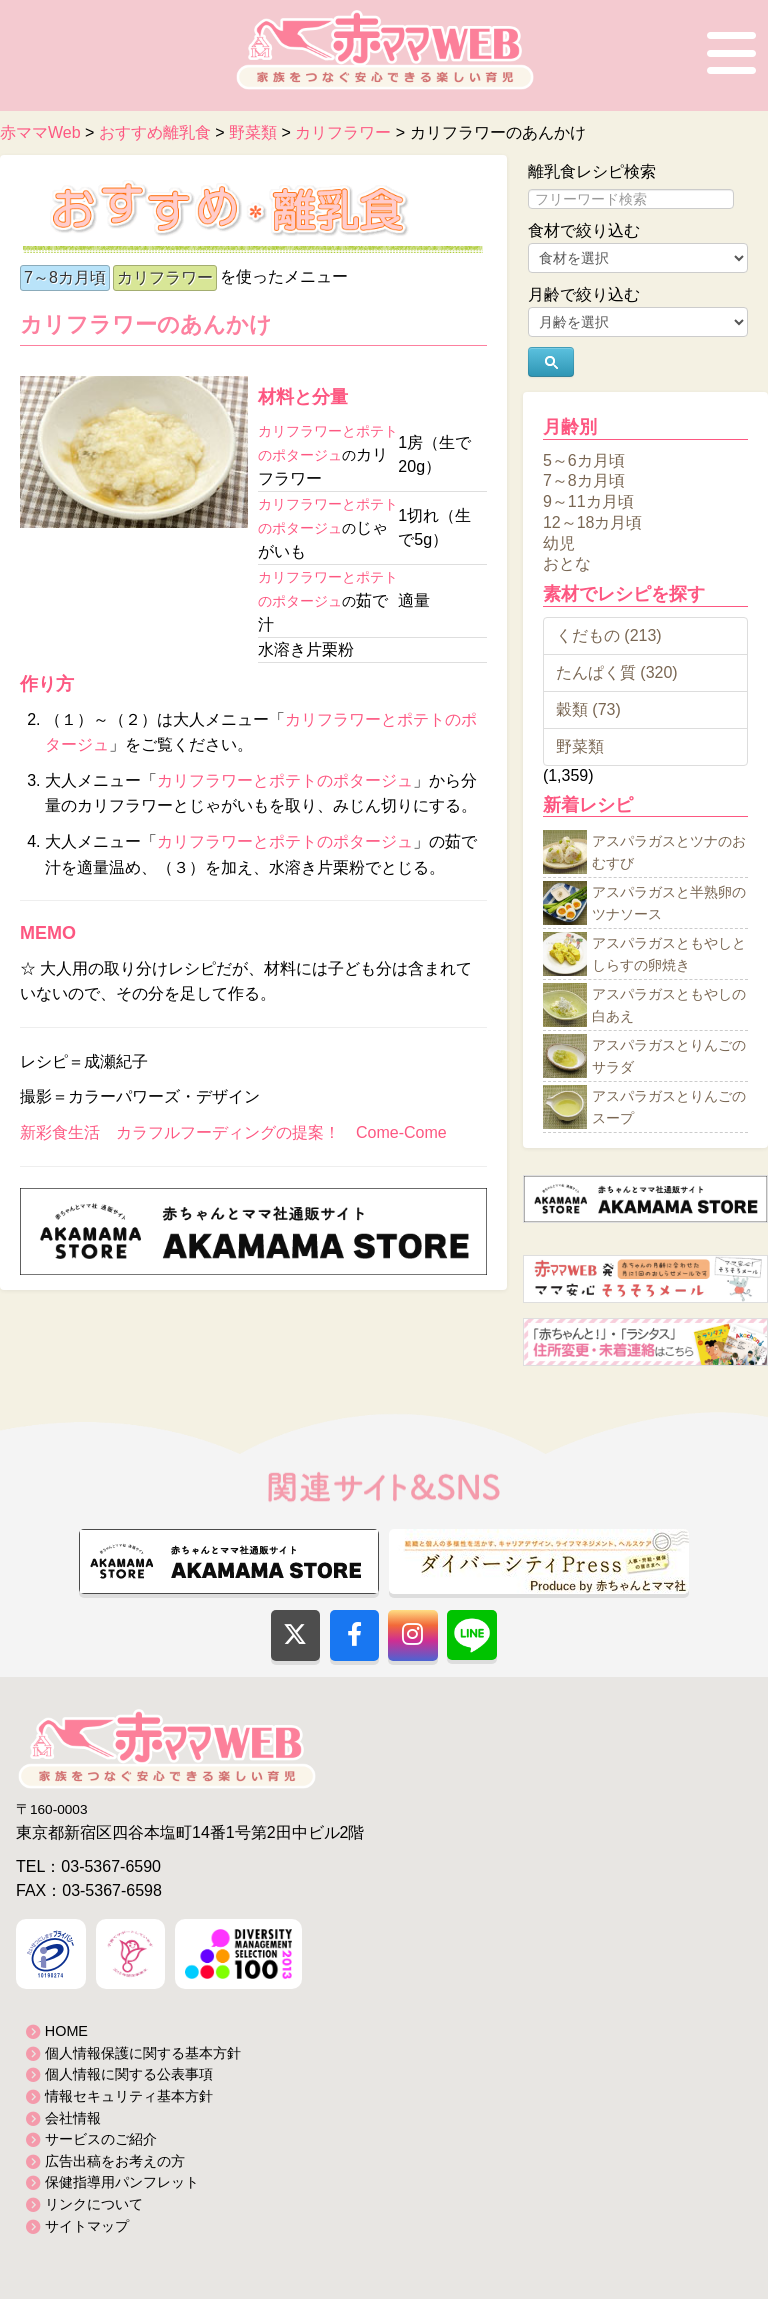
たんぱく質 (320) (617, 672)
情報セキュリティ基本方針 (129, 2096)
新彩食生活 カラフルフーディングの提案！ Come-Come (233, 1132)
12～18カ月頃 (593, 522)
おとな (567, 563)
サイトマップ (87, 2226)
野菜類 (580, 746)
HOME (66, 2031)
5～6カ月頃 (584, 459)
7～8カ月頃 (65, 277)
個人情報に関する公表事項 (129, 2074)
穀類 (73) (588, 709)
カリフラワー (165, 277)
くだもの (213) (609, 635)
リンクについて (94, 2204)
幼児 (559, 542)
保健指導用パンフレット (122, 2182)
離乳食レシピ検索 (592, 171)
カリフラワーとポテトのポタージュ (285, 780)
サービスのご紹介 (101, 2139)
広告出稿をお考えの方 (115, 2161)
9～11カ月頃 (588, 501)
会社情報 (73, 2118)
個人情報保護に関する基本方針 (143, 2053)
